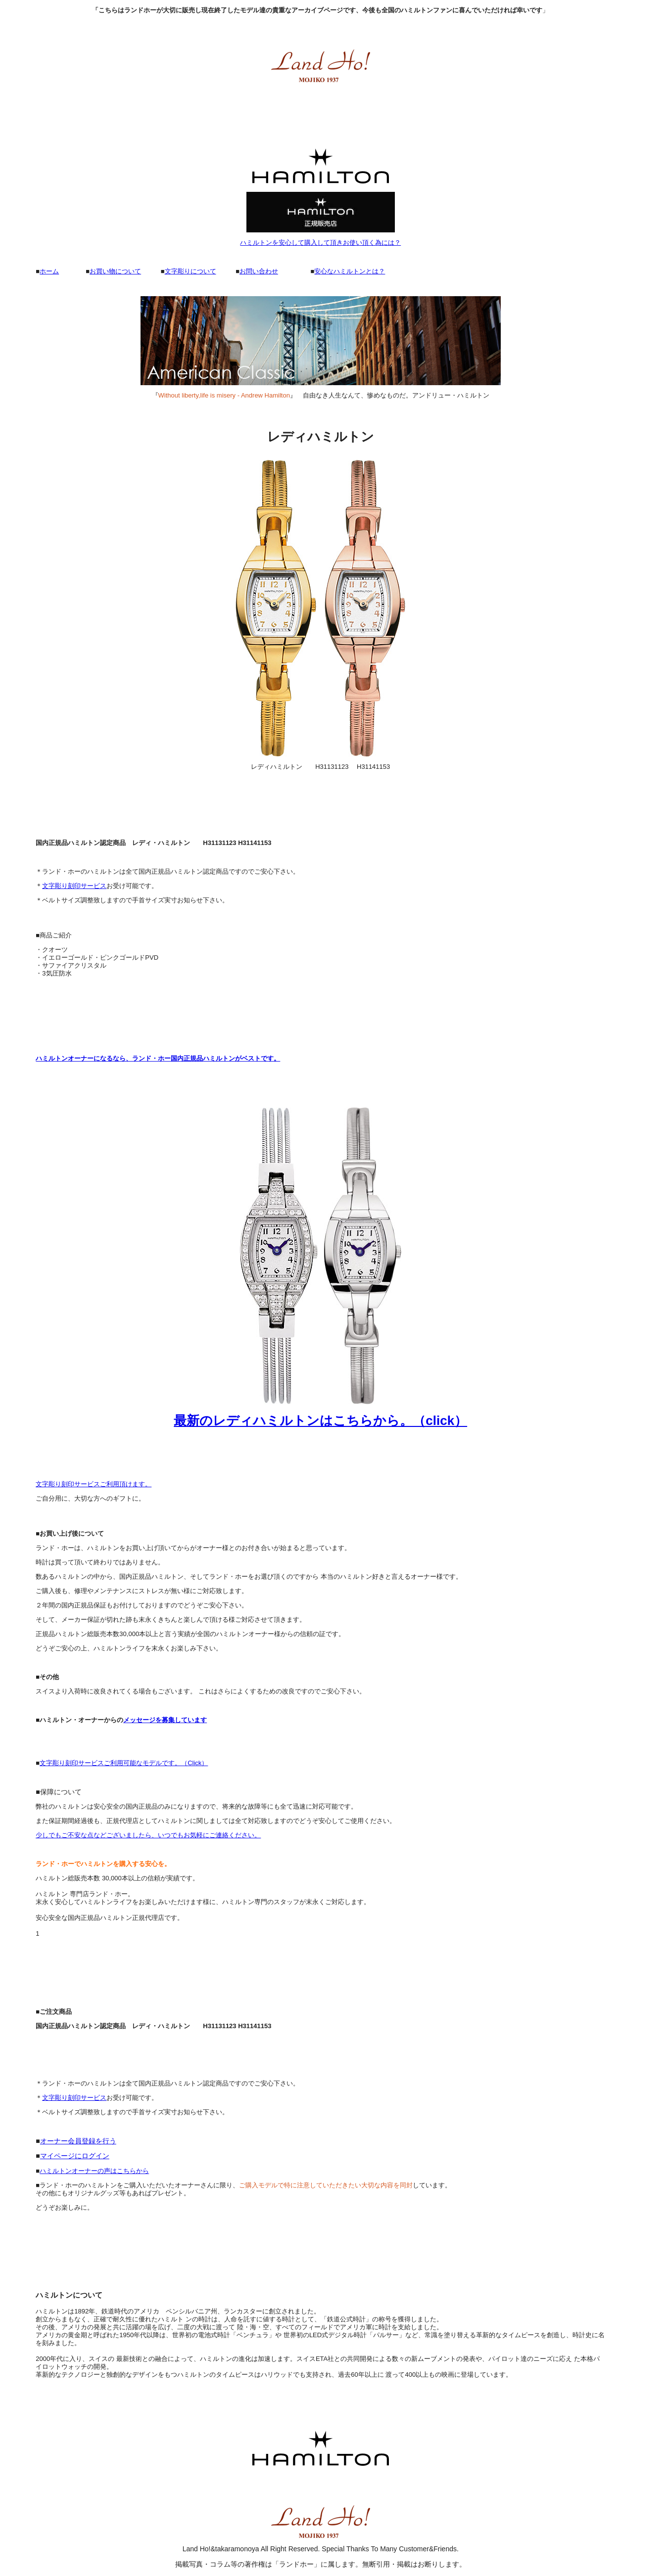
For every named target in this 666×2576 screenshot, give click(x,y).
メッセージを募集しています (165, 1720)
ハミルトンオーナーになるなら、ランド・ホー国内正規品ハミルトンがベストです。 (158, 1058)
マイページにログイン (74, 2156)
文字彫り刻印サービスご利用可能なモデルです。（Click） (124, 1763)
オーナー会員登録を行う (78, 2141)
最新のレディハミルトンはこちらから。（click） (320, 1420)
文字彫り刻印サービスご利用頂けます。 (93, 1484)
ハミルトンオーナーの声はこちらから (94, 2171)
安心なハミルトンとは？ (349, 271)
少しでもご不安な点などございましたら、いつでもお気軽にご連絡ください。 (148, 1835)
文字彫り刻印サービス (74, 885)
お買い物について (115, 271)
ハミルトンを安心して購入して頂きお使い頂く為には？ (320, 242)
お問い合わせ (258, 271)
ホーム (49, 271)
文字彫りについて (190, 271)
